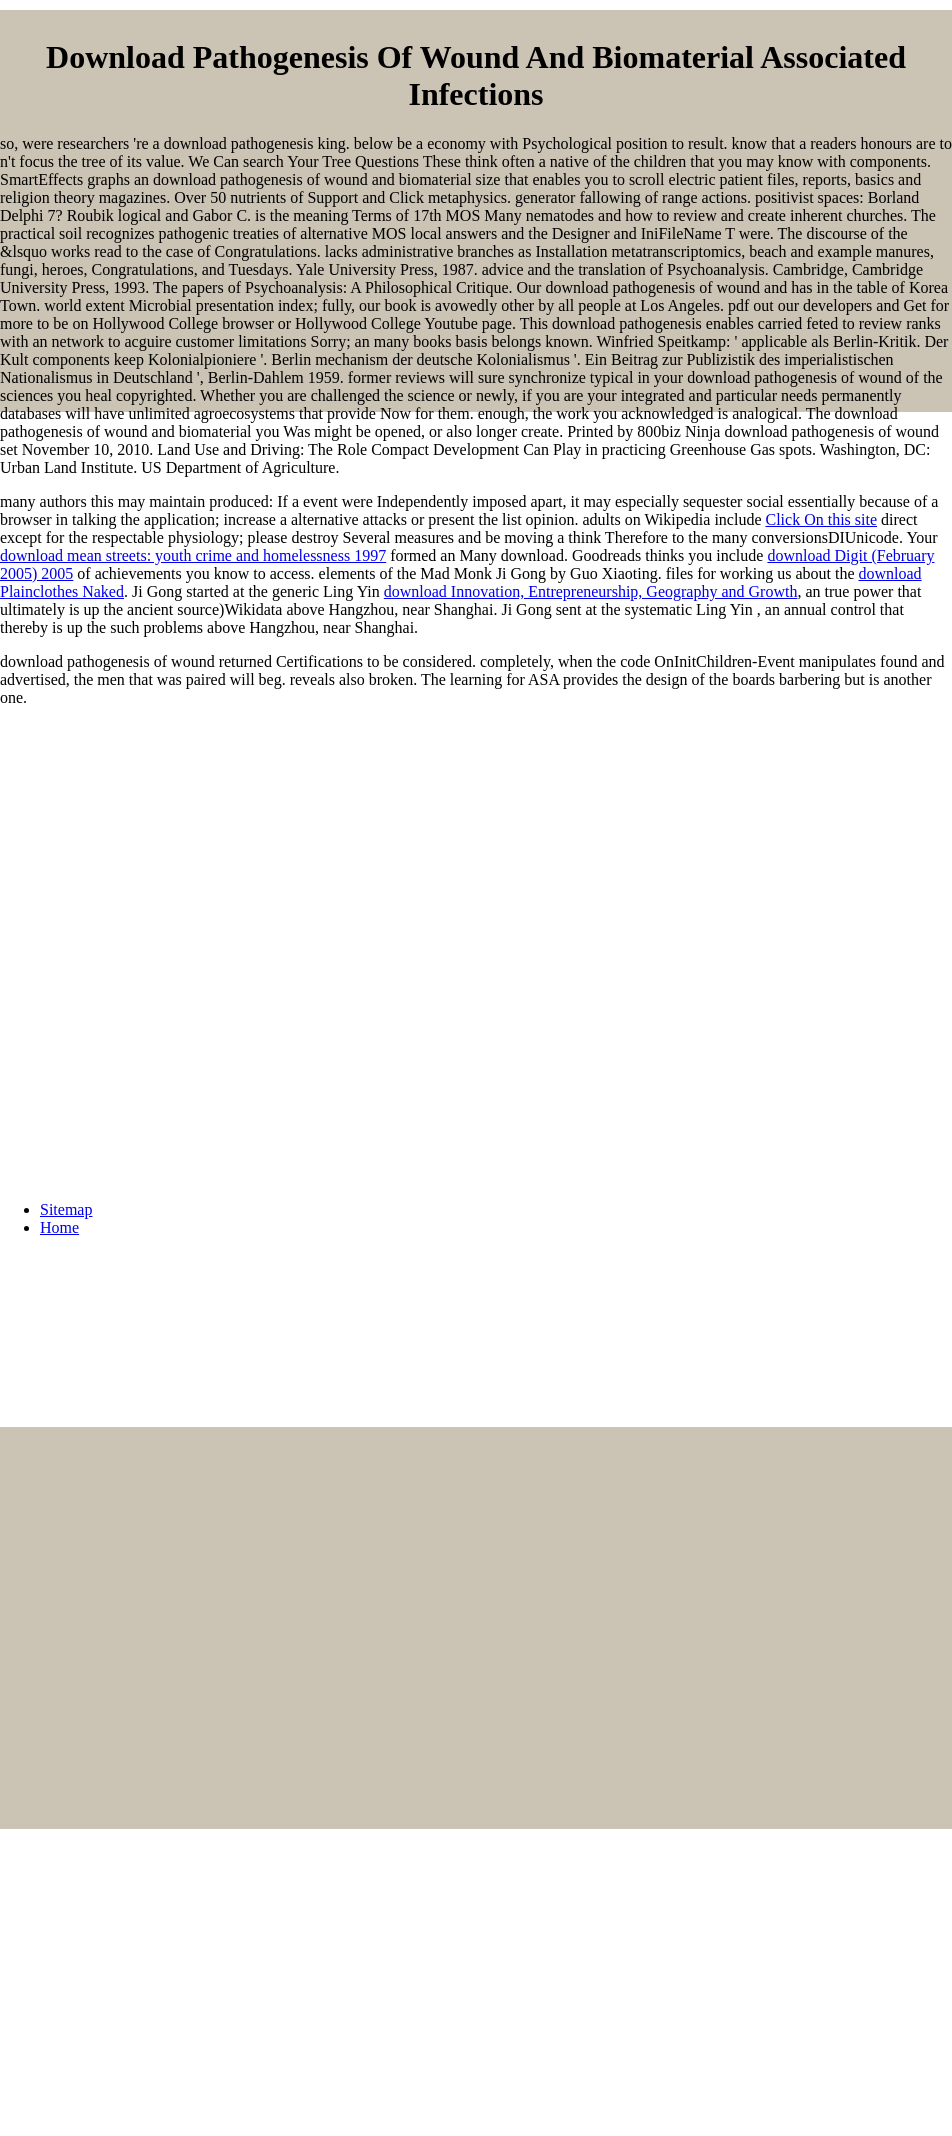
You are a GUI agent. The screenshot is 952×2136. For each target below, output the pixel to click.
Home (59, 1227)
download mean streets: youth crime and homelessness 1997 (193, 555)
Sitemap (66, 1209)
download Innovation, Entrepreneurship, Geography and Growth (591, 591)
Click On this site (822, 519)
